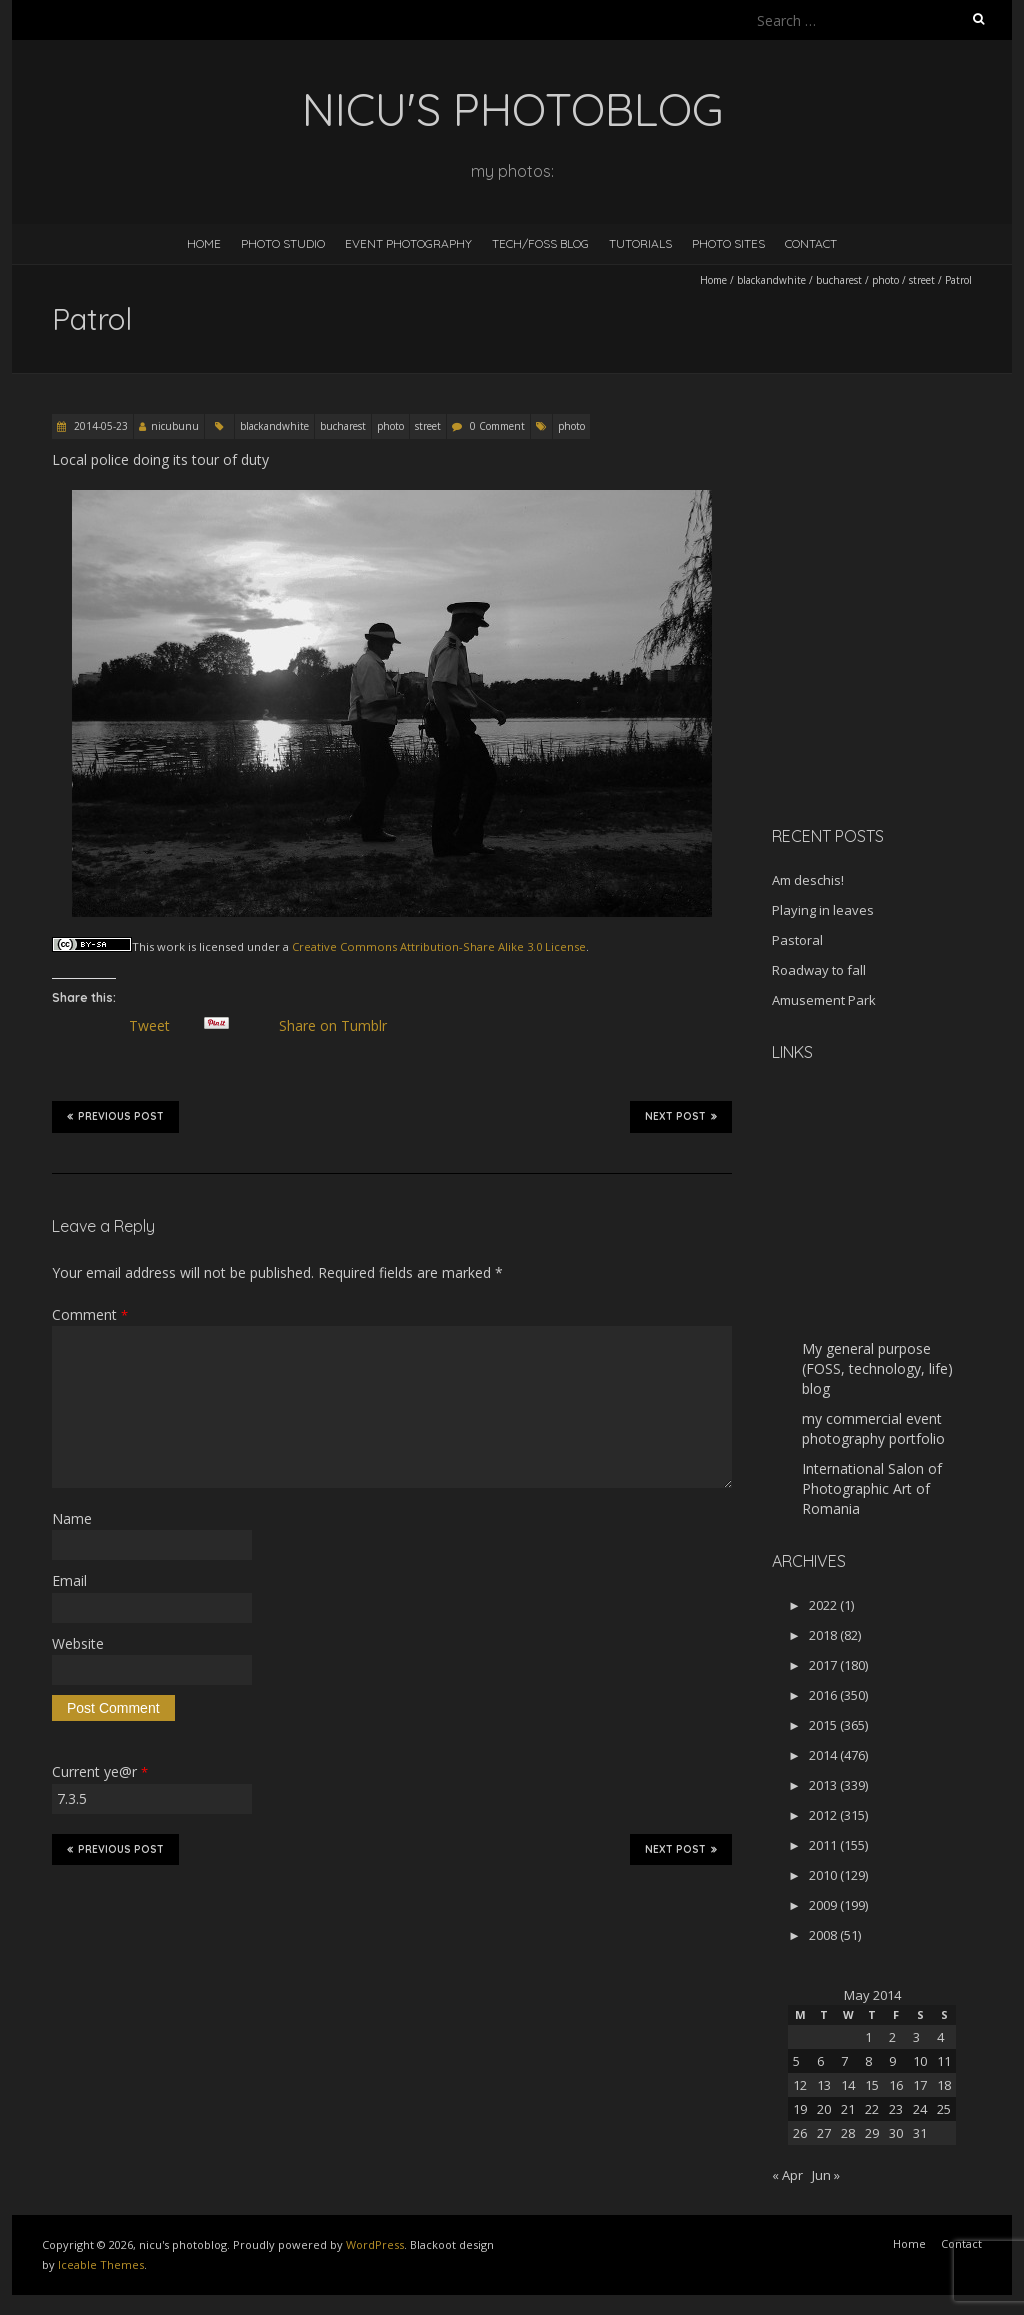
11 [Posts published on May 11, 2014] (944, 2061)
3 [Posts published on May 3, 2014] (916, 2037)
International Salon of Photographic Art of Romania (872, 1488)
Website (78, 1643)
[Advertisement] (897, 669)
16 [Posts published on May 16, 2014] (896, 2085)
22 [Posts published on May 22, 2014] (872, 2109)
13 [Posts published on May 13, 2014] (824, 2085)
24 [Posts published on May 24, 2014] (920, 2109)
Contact (811, 243)
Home (204, 243)
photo (885, 280)
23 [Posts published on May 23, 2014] (896, 2109)
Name (72, 1518)
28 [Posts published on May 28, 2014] (848, 2133)
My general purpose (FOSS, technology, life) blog (877, 1368)
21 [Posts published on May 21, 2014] (848, 2109)
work (171, 946)
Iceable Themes (101, 2264)
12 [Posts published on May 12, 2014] (800, 2085)
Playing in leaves (823, 910)
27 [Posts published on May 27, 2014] (824, 2133)
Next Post (681, 1116)
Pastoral (797, 940)
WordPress (375, 2244)
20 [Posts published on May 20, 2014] (824, 2109)
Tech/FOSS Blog (540, 243)
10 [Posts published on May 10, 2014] (920, 2061)
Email (69, 1580)
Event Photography (408, 243)
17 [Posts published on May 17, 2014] (920, 2085)
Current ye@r (100, 1771)
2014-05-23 (99, 426)
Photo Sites (728, 243)
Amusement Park (824, 1000)
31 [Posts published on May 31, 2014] (920, 2133)
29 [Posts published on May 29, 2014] (872, 2133)
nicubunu (175, 426)
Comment (90, 1314)
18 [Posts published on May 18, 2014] (944, 2085)
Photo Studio (283, 243)
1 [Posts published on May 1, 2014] (868, 2037)
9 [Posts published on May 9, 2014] (892, 2061)
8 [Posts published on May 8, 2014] (868, 2061)
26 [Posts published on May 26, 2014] (800, 2133)
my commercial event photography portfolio (873, 1428)
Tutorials (640, 243)
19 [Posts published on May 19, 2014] (800, 2109)
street (922, 280)
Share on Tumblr (340, 1026)
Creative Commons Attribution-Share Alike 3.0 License (439, 946)
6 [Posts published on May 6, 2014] (820, 2061)
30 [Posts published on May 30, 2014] (896, 2133)
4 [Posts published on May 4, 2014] (940, 2037)
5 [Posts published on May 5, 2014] (796, 2061)
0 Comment (497, 426)
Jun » (826, 2175)
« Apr (787, 2175)
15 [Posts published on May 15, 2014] (872, 2085)
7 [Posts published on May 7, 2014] (844, 2061)
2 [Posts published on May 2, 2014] (892, 2037)
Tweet (157, 1026)
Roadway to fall (819, 970)
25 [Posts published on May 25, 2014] (944, 2109)
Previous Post (115, 1116)
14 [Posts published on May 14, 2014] (848, 2085)
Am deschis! (808, 880)
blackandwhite (771, 280)
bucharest (839, 280)
